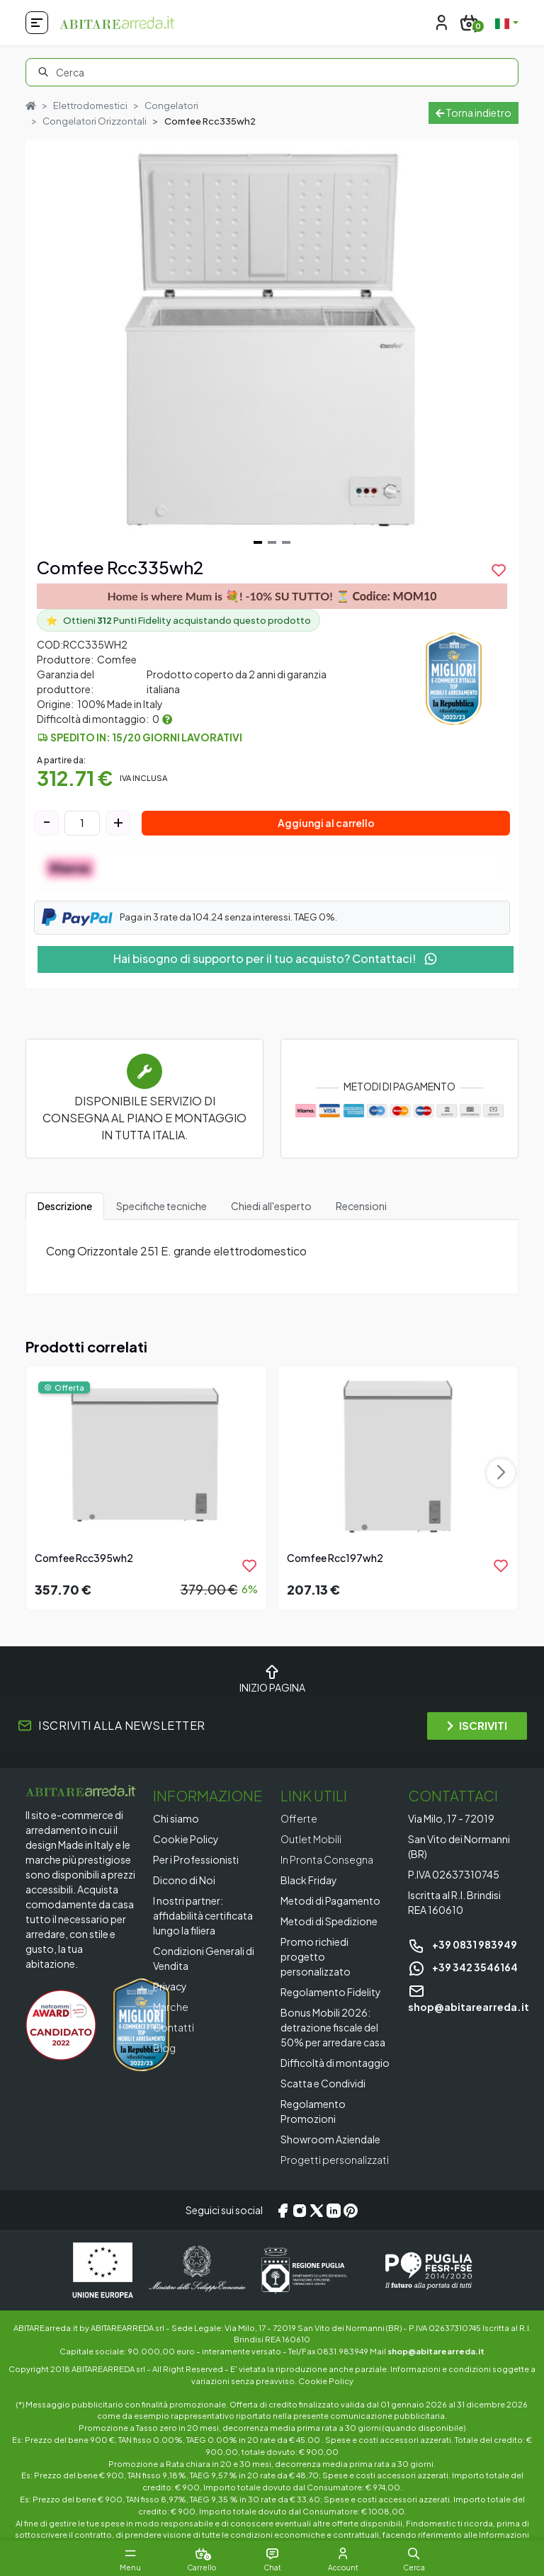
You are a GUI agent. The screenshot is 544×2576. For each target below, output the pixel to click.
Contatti (173, 2027)
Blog (164, 2047)
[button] (414, 2553)
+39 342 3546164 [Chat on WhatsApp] (463, 1967)
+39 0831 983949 (462, 1944)
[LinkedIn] (333, 2210)
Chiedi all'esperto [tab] (271, 1205)
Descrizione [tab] (65, 1205)
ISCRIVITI (477, 1725)
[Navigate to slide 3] (286, 542)
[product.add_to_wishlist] (498, 570)
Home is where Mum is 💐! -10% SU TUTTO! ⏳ (271, 596)
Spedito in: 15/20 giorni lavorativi (146, 737)
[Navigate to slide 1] (258, 542)
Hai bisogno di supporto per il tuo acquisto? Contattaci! (275, 958)
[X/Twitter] (316, 2210)
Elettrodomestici (90, 105)
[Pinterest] (350, 2210)
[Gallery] (272, 344)
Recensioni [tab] (361, 1205)
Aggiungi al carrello (326, 822)
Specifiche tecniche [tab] (161, 1205)
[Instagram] (299, 2210)
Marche (170, 2006)
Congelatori (171, 105)
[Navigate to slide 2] (272, 542)
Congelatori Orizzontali (94, 121)
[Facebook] (282, 2210)
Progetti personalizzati (334, 2159)
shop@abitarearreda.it (435, 2351)
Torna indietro (473, 112)
